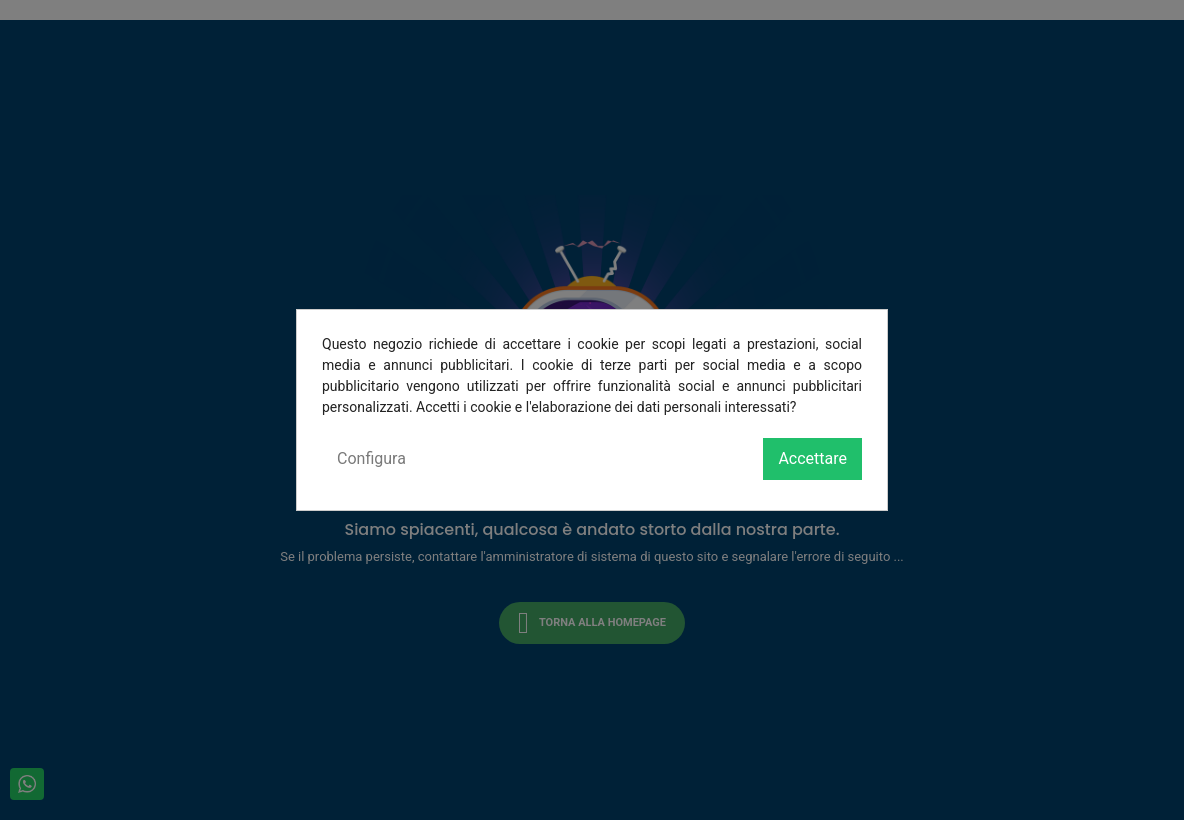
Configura (371, 458)
